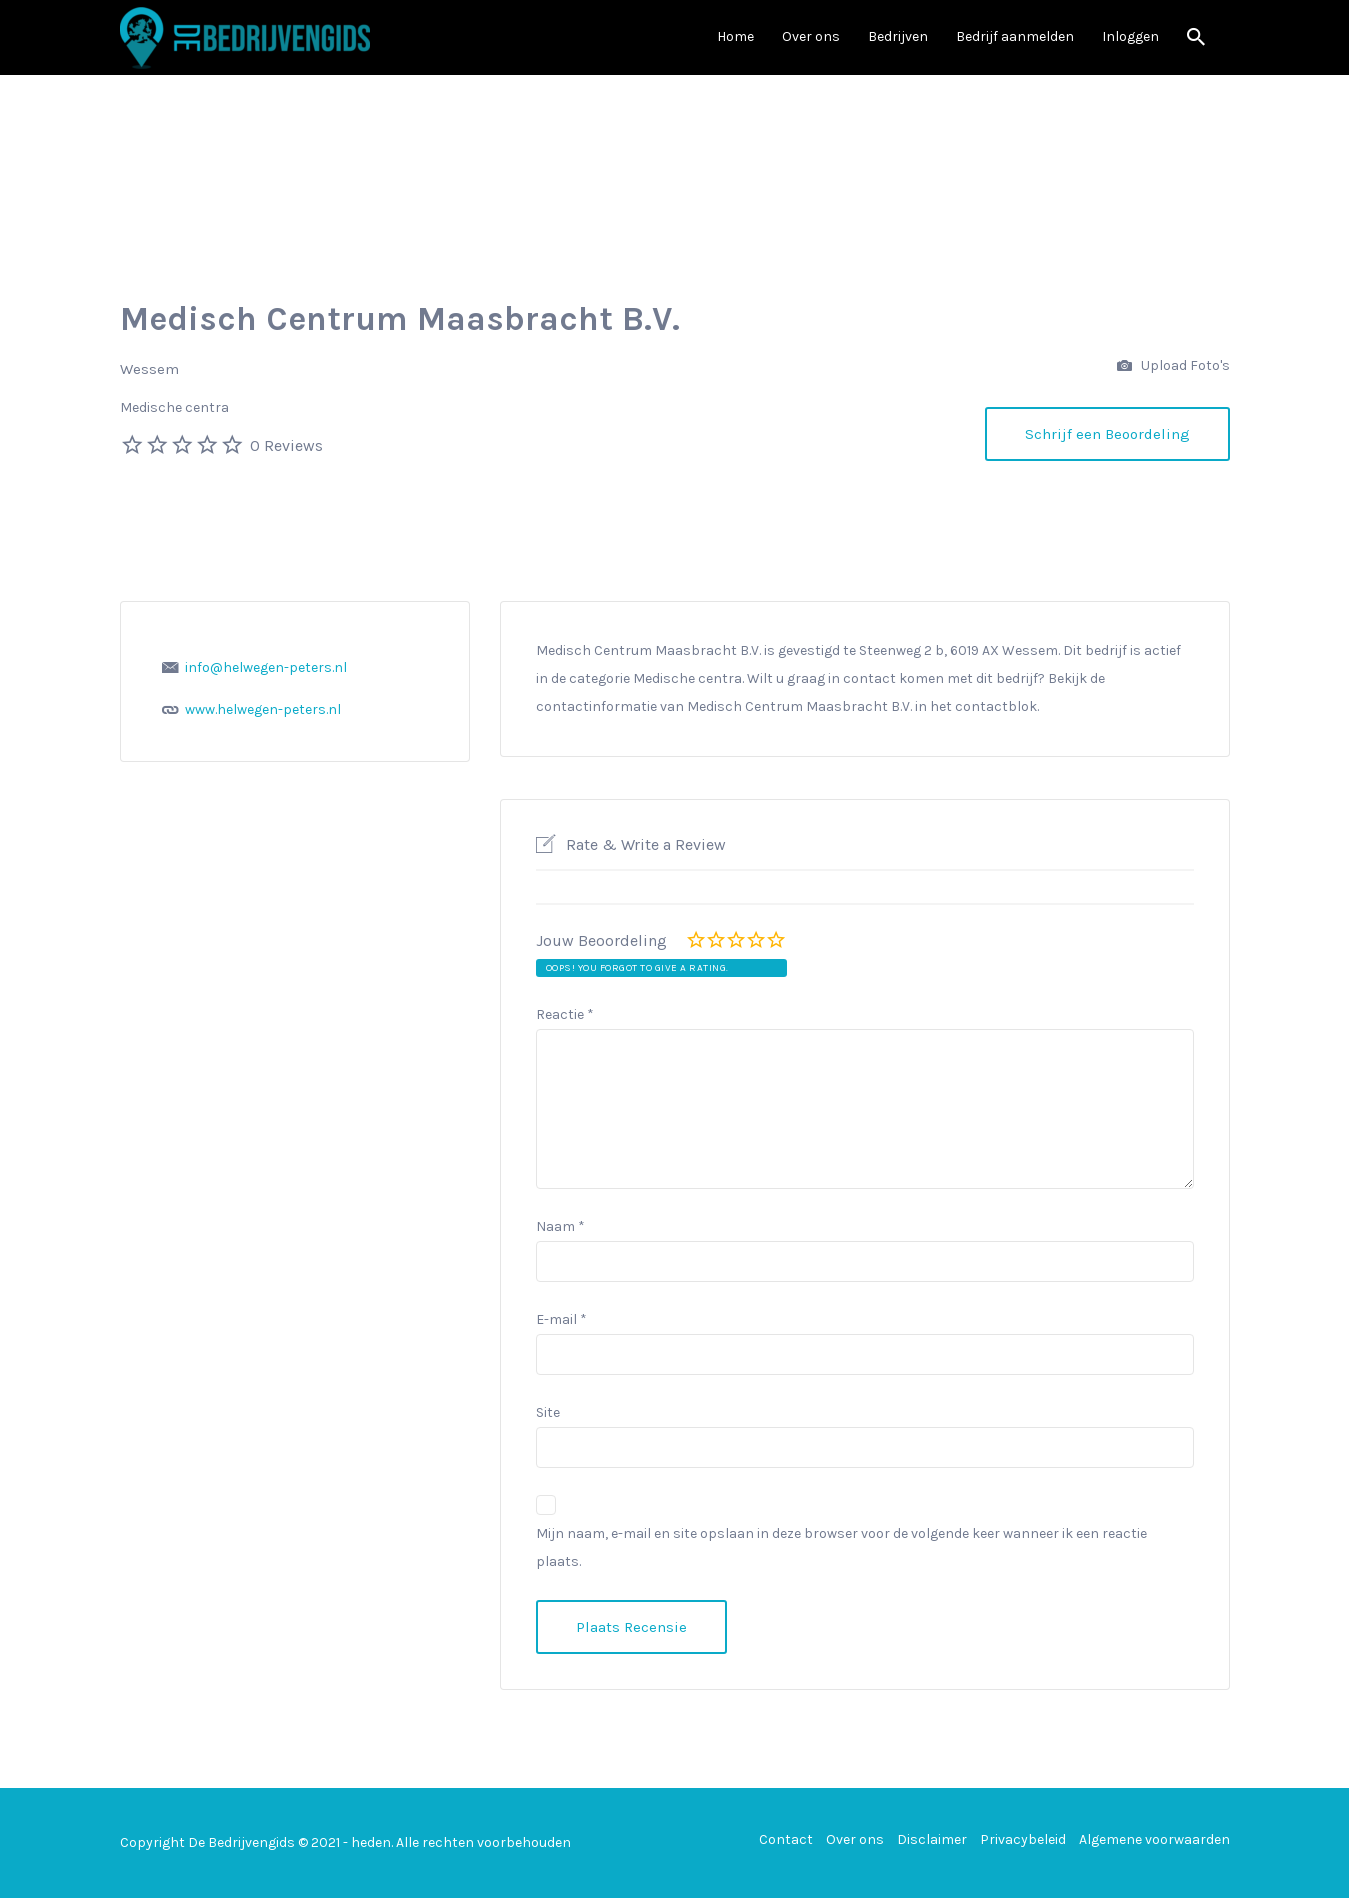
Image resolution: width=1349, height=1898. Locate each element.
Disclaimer (932, 1839)
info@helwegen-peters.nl (266, 667)
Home (735, 36)
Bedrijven (898, 36)
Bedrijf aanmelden (1015, 36)
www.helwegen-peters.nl (263, 709)
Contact (786, 1839)
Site (548, 1412)
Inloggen (1130, 36)
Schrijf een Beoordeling (1107, 434)
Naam (560, 1226)
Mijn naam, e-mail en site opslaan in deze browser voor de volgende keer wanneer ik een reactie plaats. (841, 1547)
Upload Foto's (1173, 366)
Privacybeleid (1023, 1839)
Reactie (565, 1014)
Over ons (811, 36)
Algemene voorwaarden (1154, 1839)
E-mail (561, 1319)
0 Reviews (286, 445)
